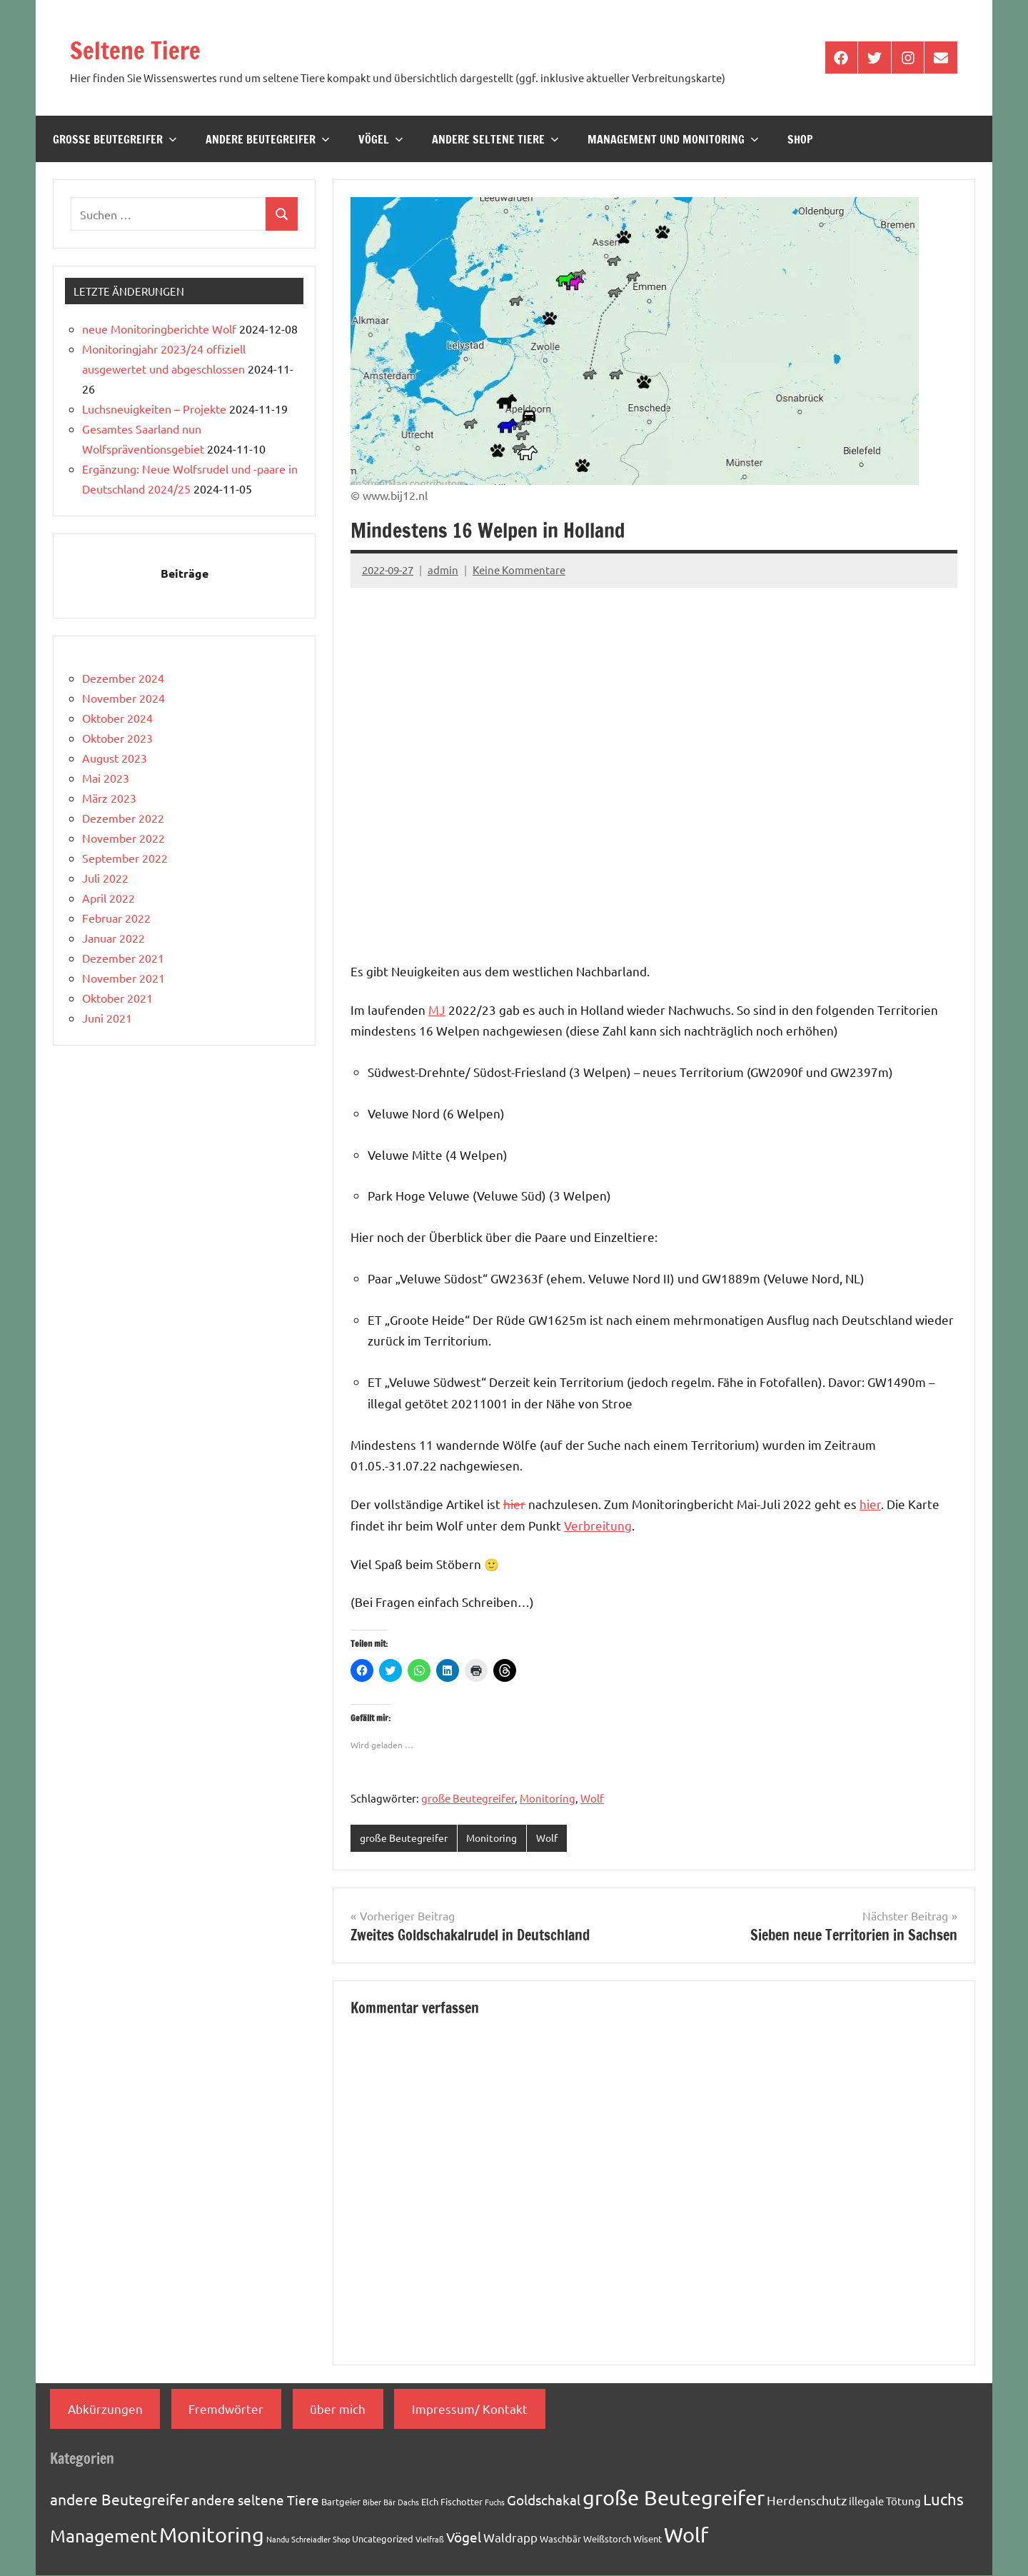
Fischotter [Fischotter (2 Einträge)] (461, 2503)
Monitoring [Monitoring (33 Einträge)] (211, 2535)
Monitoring (547, 1798)
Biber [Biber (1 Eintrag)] (372, 2503)
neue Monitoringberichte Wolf (159, 328)
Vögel (380, 139)
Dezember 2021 (123, 958)
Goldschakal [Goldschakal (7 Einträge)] (543, 2501)
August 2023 (114, 758)
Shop (800, 139)
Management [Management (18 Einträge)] (103, 2536)
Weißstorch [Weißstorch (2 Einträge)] (607, 2539)
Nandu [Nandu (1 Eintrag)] (277, 2539)
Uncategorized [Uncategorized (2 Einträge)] (382, 2539)
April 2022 (108, 898)
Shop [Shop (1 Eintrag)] (341, 2539)
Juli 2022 (105, 878)
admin (443, 569)
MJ (436, 1009)
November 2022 (123, 838)
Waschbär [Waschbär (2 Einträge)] (560, 2539)
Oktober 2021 (117, 998)
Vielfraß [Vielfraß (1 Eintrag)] (429, 2539)
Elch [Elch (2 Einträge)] (429, 2503)
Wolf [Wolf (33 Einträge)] (686, 2535)
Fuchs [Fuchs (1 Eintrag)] (495, 2503)
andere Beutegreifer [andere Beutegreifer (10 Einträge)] (119, 2500)
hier (514, 1503)
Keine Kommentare (519, 569)
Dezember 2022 (123, 818)
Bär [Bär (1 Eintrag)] (389, 2503)
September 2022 (125, 858)
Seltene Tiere (148, 48)
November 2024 (123, 698)
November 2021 (123, 978)
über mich (338, 2409)
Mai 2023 (105, 778)
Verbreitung (598, 1525)
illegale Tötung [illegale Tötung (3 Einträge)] (885, 2502)
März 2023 (109, 798)
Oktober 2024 (117, 718)
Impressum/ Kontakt (470, 2409)
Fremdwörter (225, 2409)
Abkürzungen (105, 2409)
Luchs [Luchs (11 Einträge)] (943, 2500)
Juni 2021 (107, 1018)
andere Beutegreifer (268, 139)
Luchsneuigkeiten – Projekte (154, 408)
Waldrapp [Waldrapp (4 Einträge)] (510, 2537)
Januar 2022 (113, 938)
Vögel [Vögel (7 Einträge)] (463, 2537)
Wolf (592, 1798)
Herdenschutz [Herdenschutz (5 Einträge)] (807, 2501)
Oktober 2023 (117, 738)
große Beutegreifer (115, 139)
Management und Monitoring (673, 139)
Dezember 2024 (123, 678)
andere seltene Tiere (495, 139)
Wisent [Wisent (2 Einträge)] (647, 2539)
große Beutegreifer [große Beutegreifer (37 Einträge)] (674, 2499)
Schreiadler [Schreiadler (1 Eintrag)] (311, 2539)
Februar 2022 (116, 918)
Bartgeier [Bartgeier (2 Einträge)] (341, 2503)
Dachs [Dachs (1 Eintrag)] (408, 2503)
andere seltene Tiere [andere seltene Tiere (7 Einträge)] (255, 2501)
